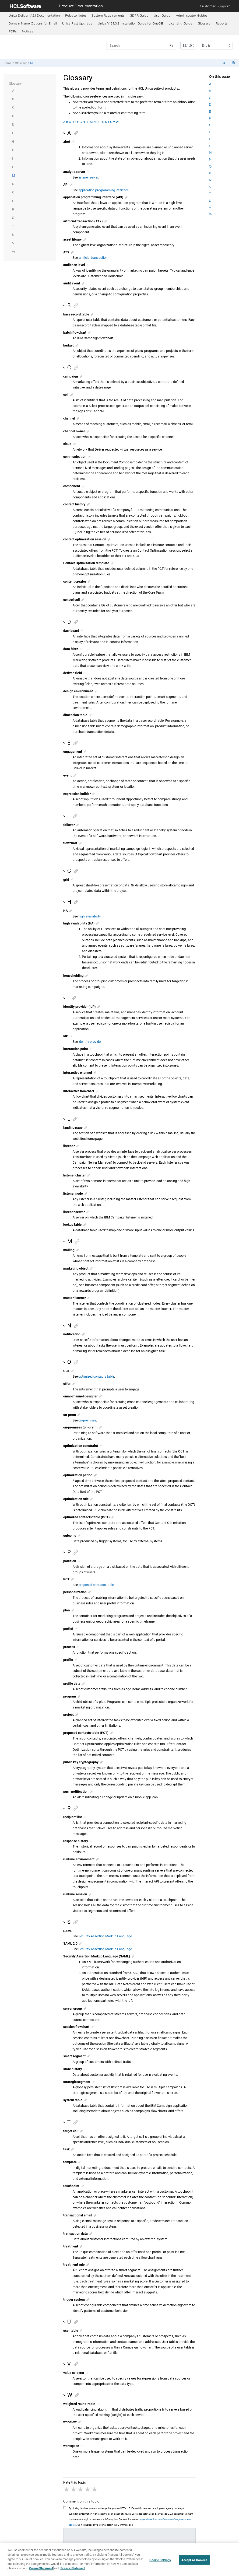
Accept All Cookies (194, 2560)
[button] (7, 83)
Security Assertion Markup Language (105, 1936)
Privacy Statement (72, 2568)
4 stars (87, 2489)
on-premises (87, 1420)
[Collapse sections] (224, 63)
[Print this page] (234, 63)
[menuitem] (34, 16)
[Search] (171, 45)
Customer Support (215, 6)
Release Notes (75, 15)
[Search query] (141, 45)
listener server (88, 177)
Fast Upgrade (77, 23)
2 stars (73, 2489)
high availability (89, 916)
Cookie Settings (160, 2560)
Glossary (204, 23)
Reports (221, 23)
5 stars (94, 2489)
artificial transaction (93, 257)
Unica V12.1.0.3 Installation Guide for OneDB (130, 23)
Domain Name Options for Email (33, 23)
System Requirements (108, 15)
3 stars (80, 2489)
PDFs (13, 31)
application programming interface (103, 190)
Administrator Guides (191, 15)
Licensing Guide (180, 23)
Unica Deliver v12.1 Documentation (34, 15)
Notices (27, 31)
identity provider (90, 1041)
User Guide (162, 15)
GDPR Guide (139, 15)
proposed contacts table (96, 1585)
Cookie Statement (41, 2568)
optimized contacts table (96, 1376)
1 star (66, 2489)
